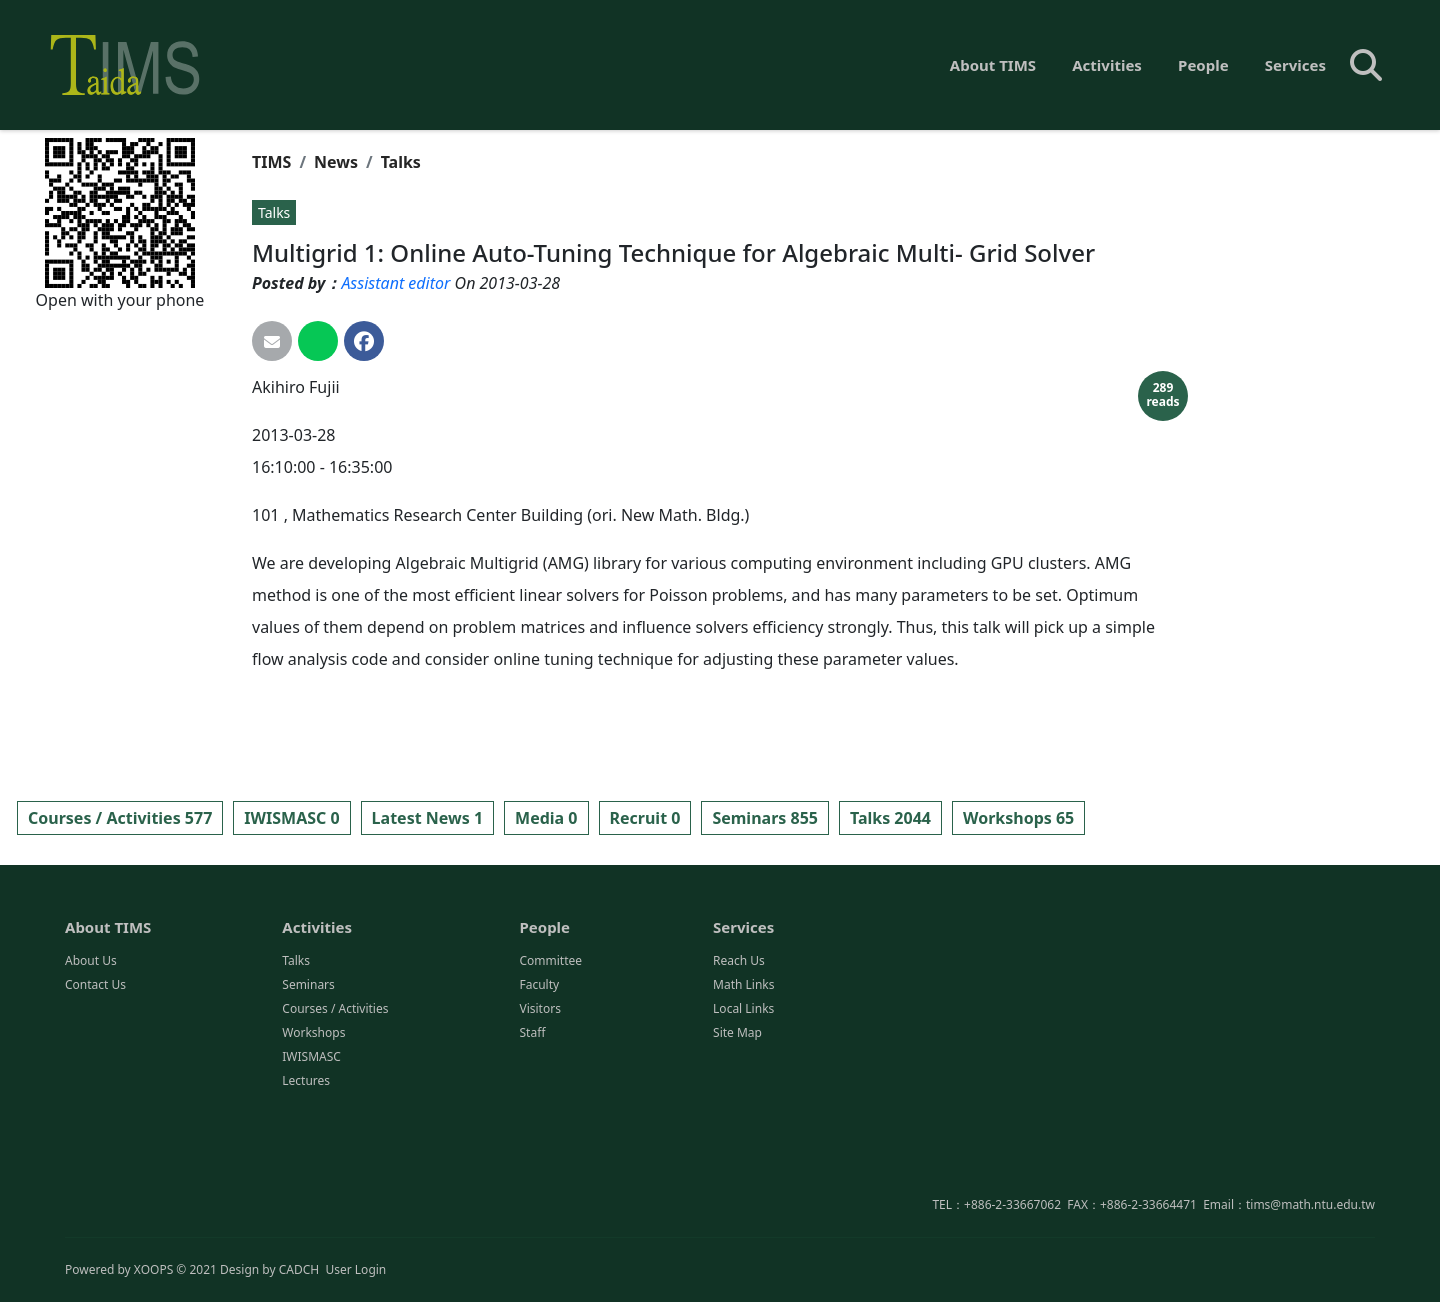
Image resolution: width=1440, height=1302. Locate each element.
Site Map (737, 1119)
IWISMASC (311, 1143)
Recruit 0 (645, 818)
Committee (550, 1047)
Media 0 (546, 818)
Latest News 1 (427, 818)
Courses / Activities (335, 1095)
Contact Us (95, 1071)
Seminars (308, 1071)
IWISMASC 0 (291, 818)
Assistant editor (395, 283)
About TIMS (993, 65)
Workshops (313, 1119)
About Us (91, 1047)
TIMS (271, 162)
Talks (401, 162)
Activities (1107, 65)
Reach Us (739, 1047)
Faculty (539, 1071)
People (1203, 65)
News (336, 162)
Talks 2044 (890, 818)
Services (1295, 65)
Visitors (539, 1095)
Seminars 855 (765, 818)
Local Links (743, 1095)
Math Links (743, 1071)
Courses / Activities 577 (120, 818)
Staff (532, 1119)
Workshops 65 (1018, 818)
